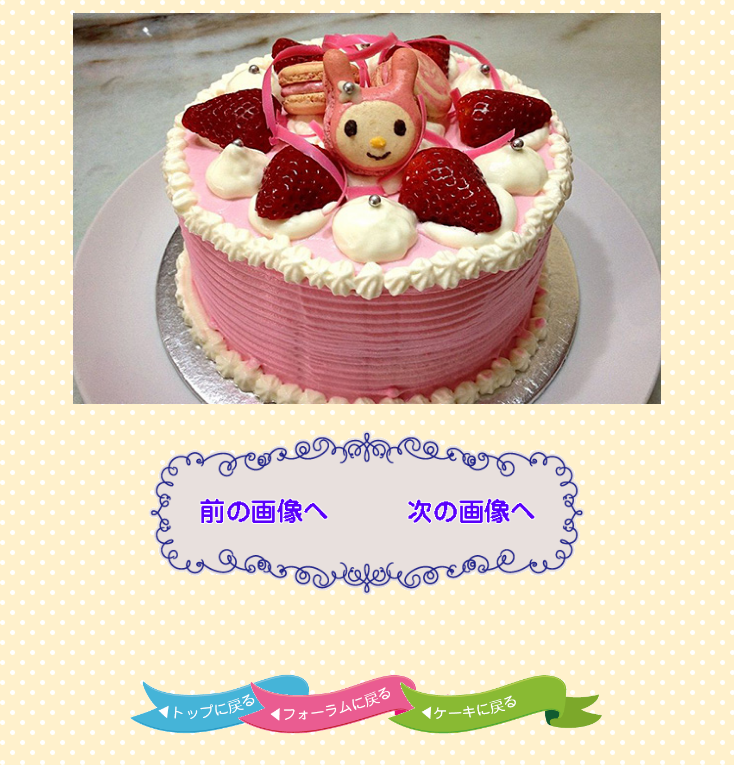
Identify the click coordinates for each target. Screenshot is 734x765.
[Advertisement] (367, 638)
